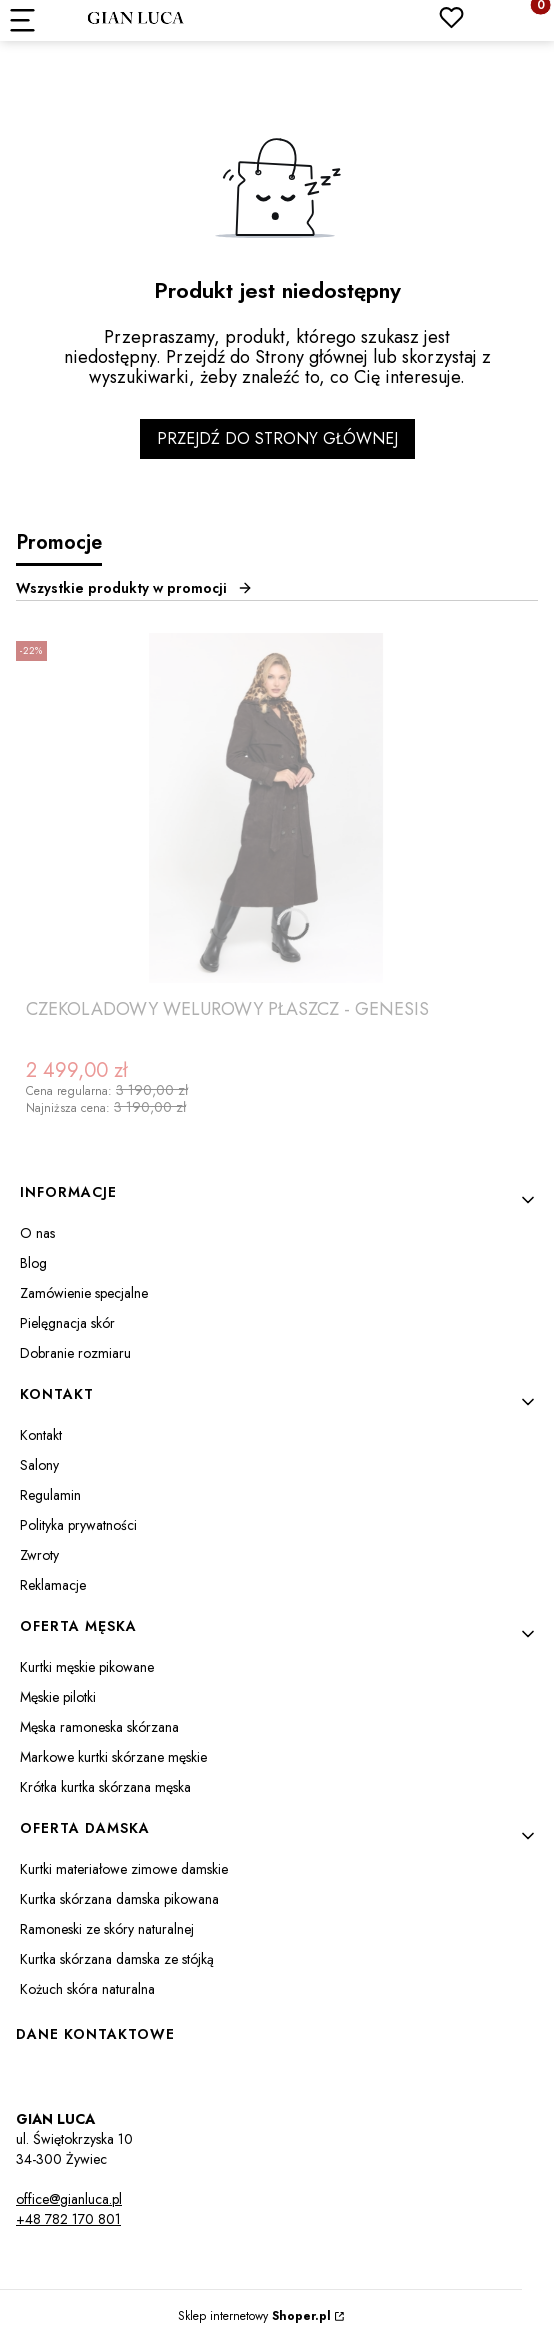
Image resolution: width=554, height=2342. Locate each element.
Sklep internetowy (254, 2316)
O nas (37, 1233)
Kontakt (41, 1435)
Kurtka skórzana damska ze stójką (117, 1959)
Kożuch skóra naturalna (87, 1989)
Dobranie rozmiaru (75, 1353)
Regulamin (50, 1495)
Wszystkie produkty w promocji (134, 588)
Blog (33, 1263)
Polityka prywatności (78, 1525)
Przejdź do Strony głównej (277, 438)
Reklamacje (53, 1585)
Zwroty (39, 1555)
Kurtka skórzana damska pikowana (119, 1899)
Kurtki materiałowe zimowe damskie (124, 1869)
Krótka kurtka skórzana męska (105, 1787)
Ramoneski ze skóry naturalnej (107, 1929)
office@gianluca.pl (69, 2199)
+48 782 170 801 (68, 2219)
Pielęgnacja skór (67, 1323)
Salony (39, 1465)
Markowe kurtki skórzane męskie (113, 1757)
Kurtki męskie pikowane (87, 1667)
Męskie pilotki (58, 1697)
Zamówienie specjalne (84, 1293)
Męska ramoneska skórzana (99, 1727)
